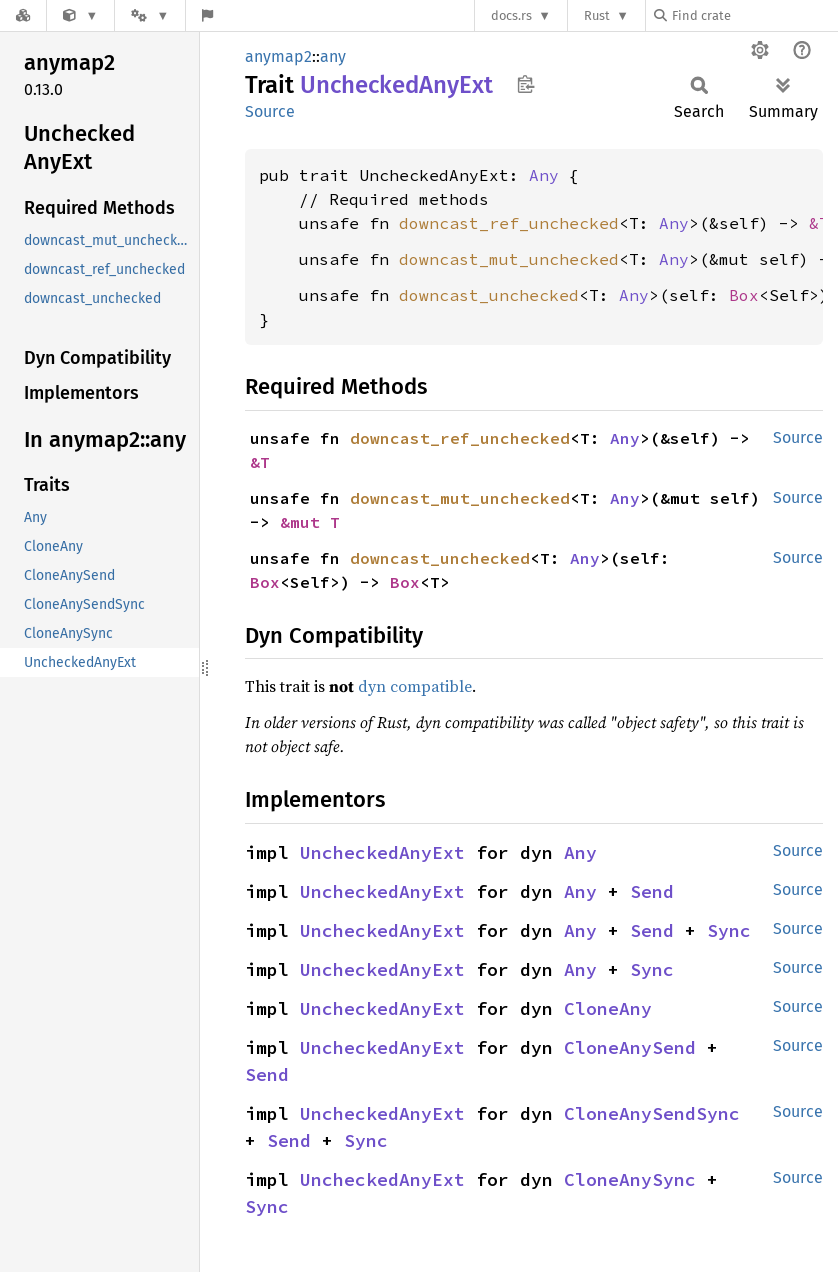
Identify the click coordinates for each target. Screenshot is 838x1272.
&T (819, 223)
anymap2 (278, 56)
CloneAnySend (630, 1047)
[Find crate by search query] (754, 15)
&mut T (310, 522)
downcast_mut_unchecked (509, 259)
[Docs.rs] (23, 15)
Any (544, 175)
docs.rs (511, 15)
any (333, 56)
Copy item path (525, 84)
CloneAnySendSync (652, 1113)
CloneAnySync (630, 1179)
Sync (729, 930)
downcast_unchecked (489, 295)
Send (652, 891)
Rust (597, 15)
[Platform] (150, 15)
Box (744, 295)
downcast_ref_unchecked (509, 223)
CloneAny (608, 1008)
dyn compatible (415, 686)
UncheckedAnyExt (382, 852)
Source (270, 111)
